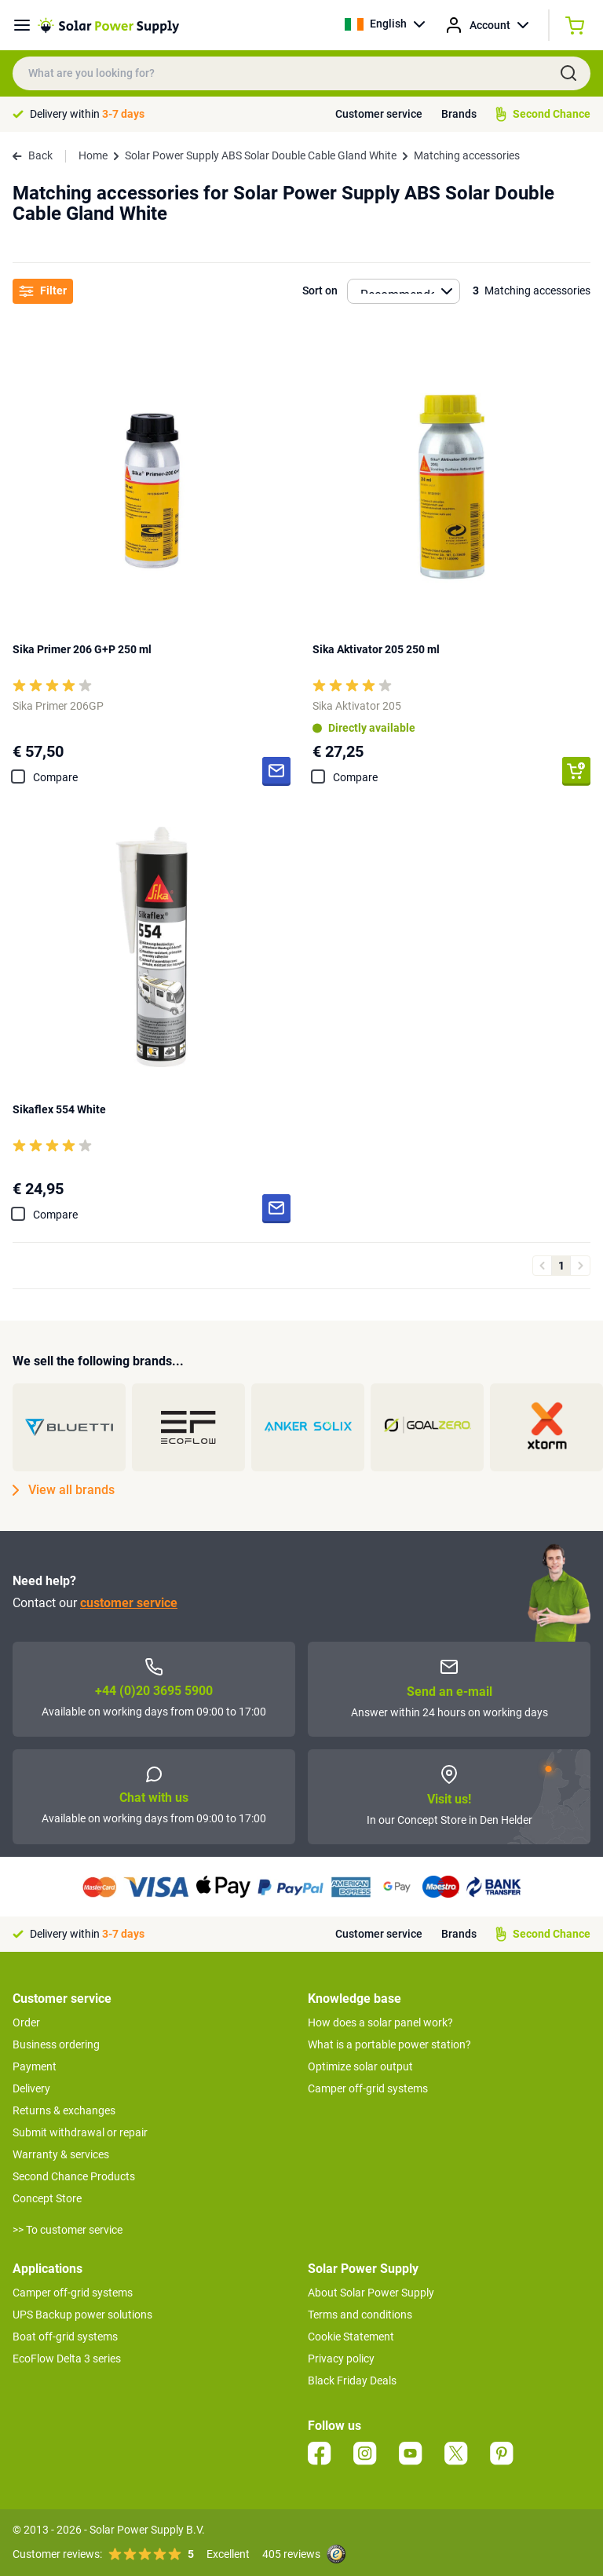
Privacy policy (341, 2358)
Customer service (378, 114)
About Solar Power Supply (371, 2292)
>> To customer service (67, 2229)
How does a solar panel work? (380, 2022)
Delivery (31, 2088)
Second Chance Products (74, 2176)
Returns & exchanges (64, 2110)
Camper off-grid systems (368, 2088)
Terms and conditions (360, 2314)
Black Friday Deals (352, 2380)
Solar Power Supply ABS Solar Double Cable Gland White (261, 155)
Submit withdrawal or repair (80, 2132)
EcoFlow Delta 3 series (67, 2358)
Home (93, 155)
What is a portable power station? (389, 2044)
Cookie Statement (351, 2336)
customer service (128, 1602)
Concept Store (47, 2198)
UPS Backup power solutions (82, 2314)
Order (26, 2022)
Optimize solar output (360, 2066)
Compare (55, 777)
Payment (35, 2066)
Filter (43, 291)
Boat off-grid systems (65, 2336)
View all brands (64, 1490)
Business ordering (56, 2044)
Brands (459, 114)
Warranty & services (61, 2154)
